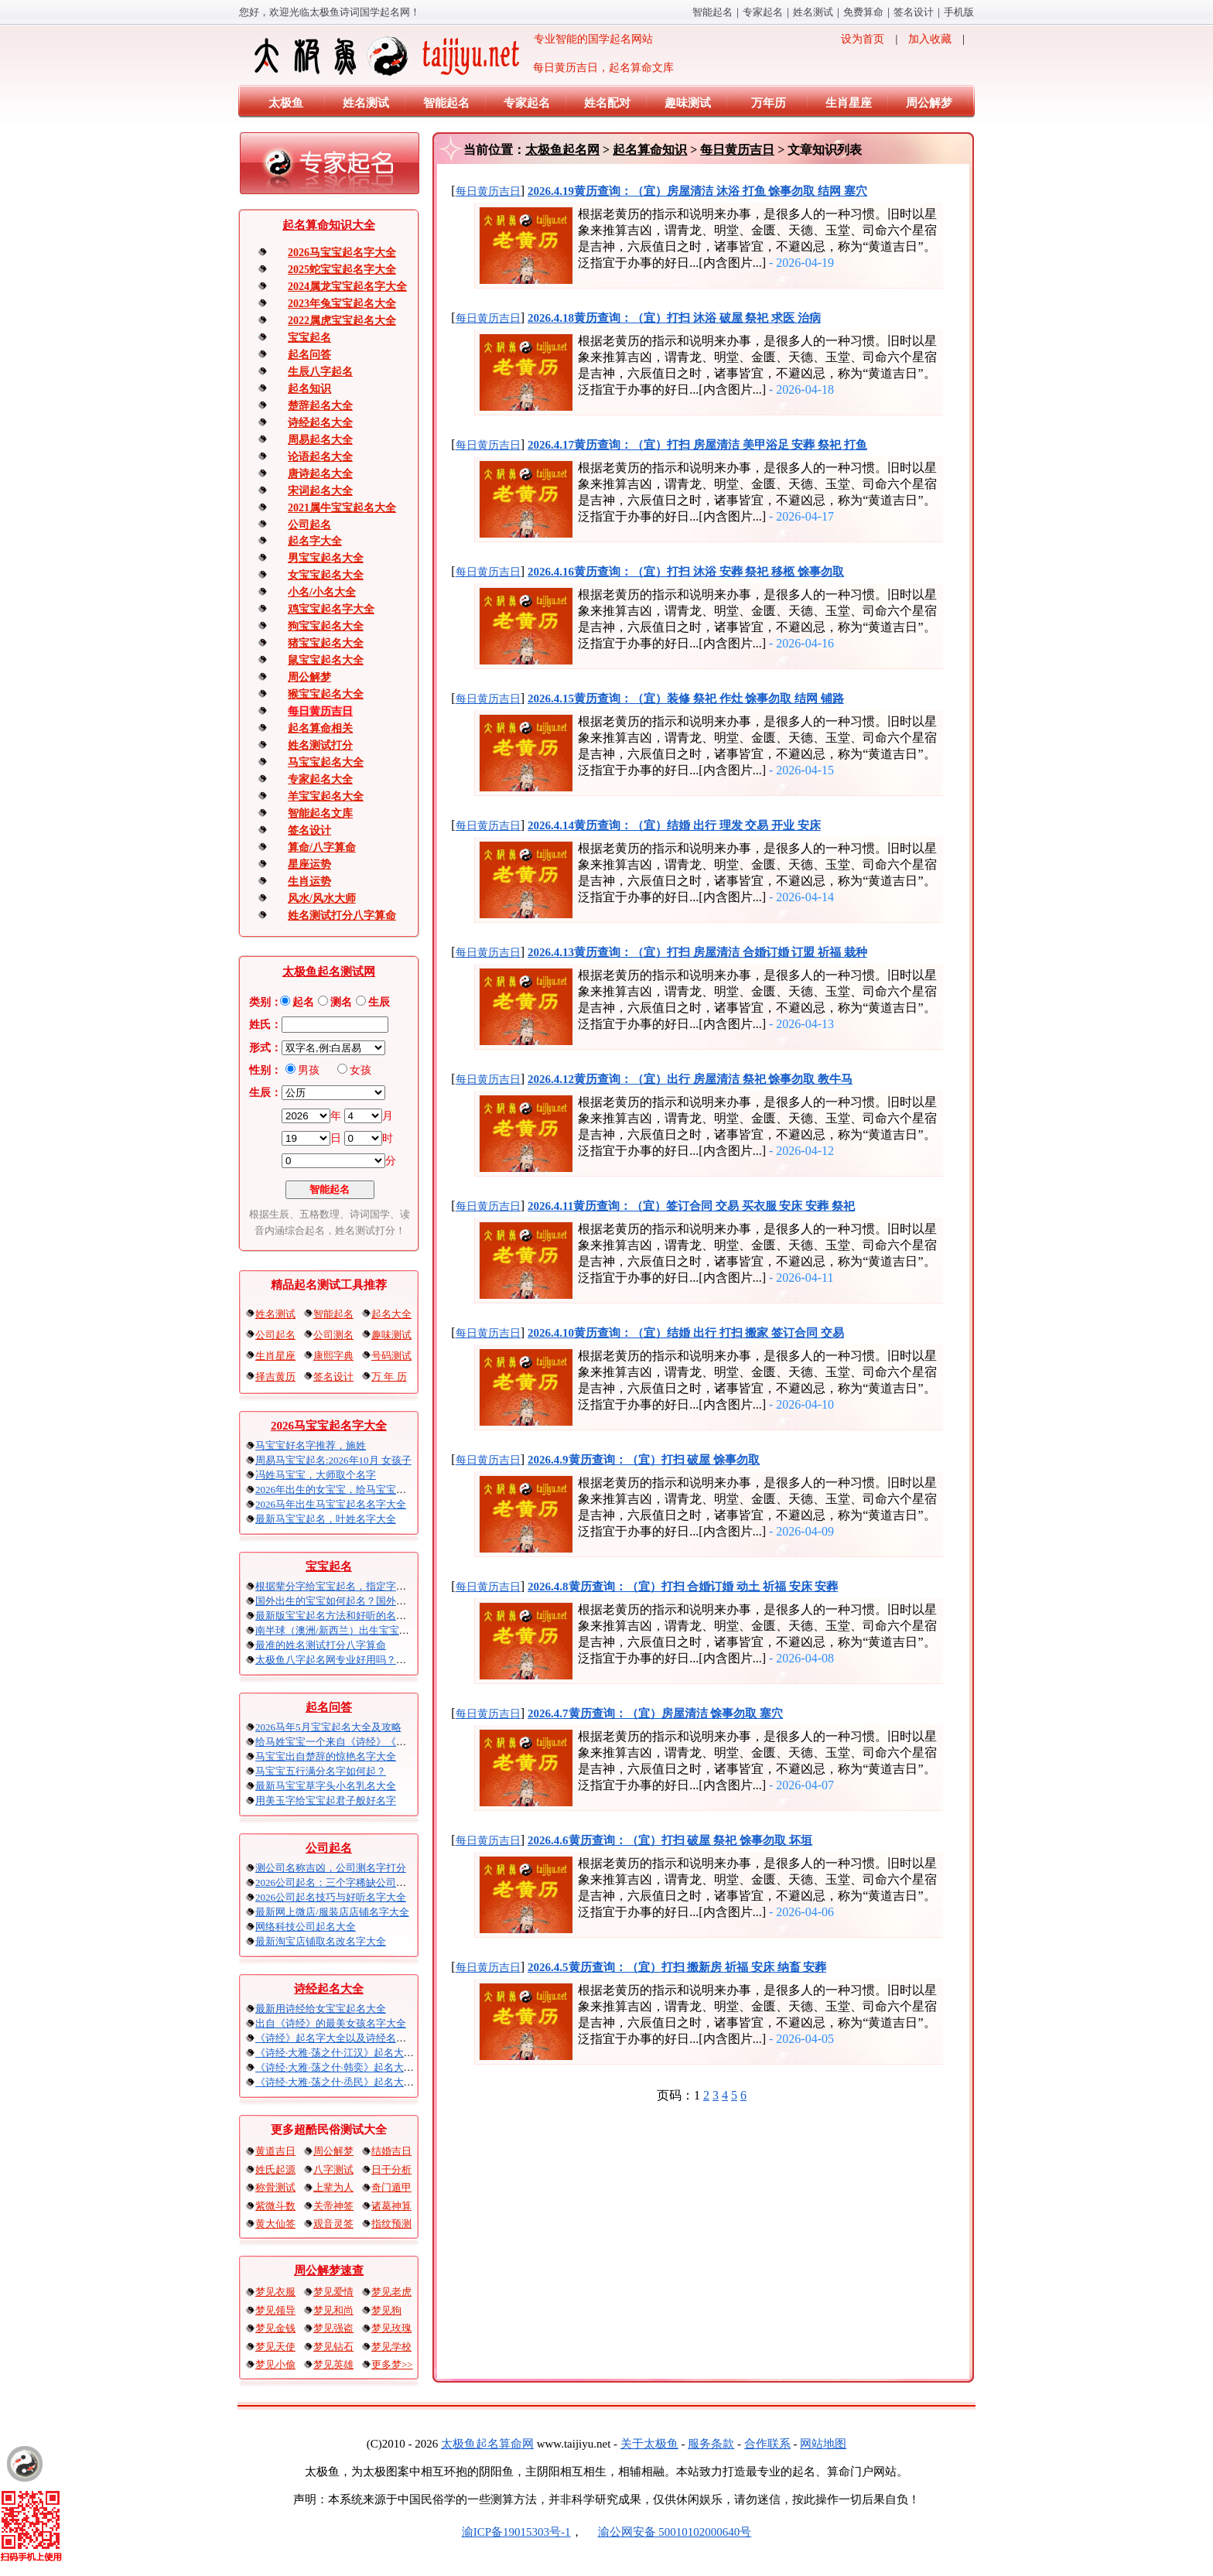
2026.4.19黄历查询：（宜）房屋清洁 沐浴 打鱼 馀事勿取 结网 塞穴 (697, 191)
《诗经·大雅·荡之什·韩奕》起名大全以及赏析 (354, 2067)
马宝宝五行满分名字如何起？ (320, 1771)
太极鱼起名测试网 (328, 971)
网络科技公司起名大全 (305, 1926)
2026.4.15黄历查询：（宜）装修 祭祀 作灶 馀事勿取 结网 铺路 (686, 698)
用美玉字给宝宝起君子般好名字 (325, 1800)
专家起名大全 (320, 779)
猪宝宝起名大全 (326, 643)
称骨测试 (275, 2187)
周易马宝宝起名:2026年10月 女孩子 (333, 1460)
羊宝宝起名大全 (326, 796)
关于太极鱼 (649, 2444)
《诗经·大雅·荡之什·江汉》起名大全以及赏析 (354, 2052)
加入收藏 (930, 39)
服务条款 (711, 2444)
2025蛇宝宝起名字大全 (342, 269)
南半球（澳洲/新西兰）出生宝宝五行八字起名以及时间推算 (387, 1630)
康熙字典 (333, 1355)
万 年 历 (389, 1376)
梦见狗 (386, 2310)
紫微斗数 (275, 2206)
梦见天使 (275, 2346)
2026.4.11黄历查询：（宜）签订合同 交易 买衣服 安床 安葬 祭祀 (691, 1206)
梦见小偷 (275, 2364)
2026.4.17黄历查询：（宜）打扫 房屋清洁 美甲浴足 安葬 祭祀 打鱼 (697, 445)
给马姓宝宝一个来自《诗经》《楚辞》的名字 (355, 1742)
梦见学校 (391, 2346)
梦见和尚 (333, 2310)
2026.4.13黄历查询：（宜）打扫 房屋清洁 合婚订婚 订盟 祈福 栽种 (697, 952)
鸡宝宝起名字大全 (331, 609)
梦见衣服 (275, 2292)
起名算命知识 (650, 149)
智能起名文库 (320, 813)
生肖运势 (309, 881)
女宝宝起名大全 (326, 575)
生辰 (379, 1002)
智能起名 (712, 12)
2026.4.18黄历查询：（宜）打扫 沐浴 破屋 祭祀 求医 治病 (674, 318)
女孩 (360, 1070)
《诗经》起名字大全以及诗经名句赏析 (340, 2038)
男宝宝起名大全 (326, 558)
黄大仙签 (275, 2223)
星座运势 (309, 864)
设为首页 (862, 39)
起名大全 (391, 1314)
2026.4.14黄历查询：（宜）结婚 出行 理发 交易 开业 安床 (674, 825)
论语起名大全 (320, 457)
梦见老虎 (391, 2292)
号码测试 (391, 1355)
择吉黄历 (275, 1376)
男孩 (308, 1070)
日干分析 (391, 2169)
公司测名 (333, 1335)
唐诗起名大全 (320, 474)
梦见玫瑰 (391, 2328)
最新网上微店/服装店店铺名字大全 (332, 1912)
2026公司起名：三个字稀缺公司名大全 (340, 1882)
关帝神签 (333, 2206)
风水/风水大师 (322, 898)
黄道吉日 (275, 2151)
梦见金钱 (275, 2328)
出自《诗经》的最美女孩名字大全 (330, 2023)
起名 (303, 1002)
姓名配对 (607, 103)
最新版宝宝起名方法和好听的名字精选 (340, 1615)
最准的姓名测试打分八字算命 (320, 1645)
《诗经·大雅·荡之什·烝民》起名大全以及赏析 (354, 2082)
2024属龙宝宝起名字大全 (347, 286)
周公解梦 (929, 103)
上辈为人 (333, 2187)
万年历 (768, 103)
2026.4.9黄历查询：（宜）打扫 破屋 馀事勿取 (644, 1460)
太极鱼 (285, 103)
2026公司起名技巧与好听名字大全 (330, 1897)
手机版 (959, 12)
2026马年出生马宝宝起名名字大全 (330, 1504)
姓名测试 (813, 12)
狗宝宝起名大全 (326, 626)
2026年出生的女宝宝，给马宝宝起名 (335, 1489)
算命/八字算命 (322, 847)
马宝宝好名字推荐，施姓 (310, 1445)
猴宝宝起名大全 (326, 694)
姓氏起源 (275, 2169)
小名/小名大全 (322, 592)
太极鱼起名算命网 (487, 2444)
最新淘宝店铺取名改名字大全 (320, 1941)
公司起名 (309, 525)
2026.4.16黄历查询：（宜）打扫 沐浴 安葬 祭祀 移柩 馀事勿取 (686, 571)
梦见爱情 (333, 2292)
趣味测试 (688, 103)
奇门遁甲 (391, 2187)
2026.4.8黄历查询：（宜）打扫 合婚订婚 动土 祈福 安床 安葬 (683, 1586)
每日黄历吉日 (320, 711)
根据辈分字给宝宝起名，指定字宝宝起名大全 (355, 1586)
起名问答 (309, 354)
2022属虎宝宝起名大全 (342, 320)
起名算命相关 (320, 728)
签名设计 (914, 12)
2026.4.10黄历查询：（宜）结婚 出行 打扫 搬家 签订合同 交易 (686, 1333)
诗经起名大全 (320, 423)
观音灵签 (333, 2223)
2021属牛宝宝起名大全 (342, 508)
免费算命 (863, 12)
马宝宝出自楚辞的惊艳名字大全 (325, 1756)
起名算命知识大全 (328, 225)
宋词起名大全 (320, 491)
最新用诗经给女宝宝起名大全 (320, 2008)
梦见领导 (275, 2310)
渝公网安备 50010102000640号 (667, 2532)
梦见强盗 (333, 2328)
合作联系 (767, 2444)
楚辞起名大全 (320, 406)
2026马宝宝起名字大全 (342, 252)
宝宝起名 (309, 337)
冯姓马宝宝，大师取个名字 (315, 1475)
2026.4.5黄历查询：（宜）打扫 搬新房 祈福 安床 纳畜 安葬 (677, 1967)
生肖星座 (848, 103)
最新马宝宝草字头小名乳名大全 (325, 1786)
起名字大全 (315, 541)
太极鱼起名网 (562, 149)
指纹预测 (391, 2223)
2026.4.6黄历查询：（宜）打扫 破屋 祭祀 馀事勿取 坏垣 (670, 1840)
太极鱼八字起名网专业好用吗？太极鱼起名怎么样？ (371, 1660)
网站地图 (823, 2444)
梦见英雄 (333, 2364)
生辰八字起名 (320, 372)
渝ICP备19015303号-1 (516, 2532)
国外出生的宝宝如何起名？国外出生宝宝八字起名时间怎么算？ (396, 1601)
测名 (341, 1002)
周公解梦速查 (329, 2270)
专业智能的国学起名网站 (452, 55)
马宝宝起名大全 (326, 762)
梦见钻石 (333, 2346)
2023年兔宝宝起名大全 (342, 303)
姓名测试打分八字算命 (342, 915)
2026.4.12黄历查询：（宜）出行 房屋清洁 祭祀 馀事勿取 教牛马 (690, 1079)
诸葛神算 (391, 2206)
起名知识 (309, 389)
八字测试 (333, 2169)
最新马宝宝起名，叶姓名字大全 (325, 1519)
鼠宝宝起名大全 (326, 660)
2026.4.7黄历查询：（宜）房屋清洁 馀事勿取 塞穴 (655, 1713)
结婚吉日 (391, 2151)
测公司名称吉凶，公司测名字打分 (330, 1868)
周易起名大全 (320, 440)
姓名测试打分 (320, 745)
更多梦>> (392, 2364)
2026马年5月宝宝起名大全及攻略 (328, 1727)
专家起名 (763, 12)
